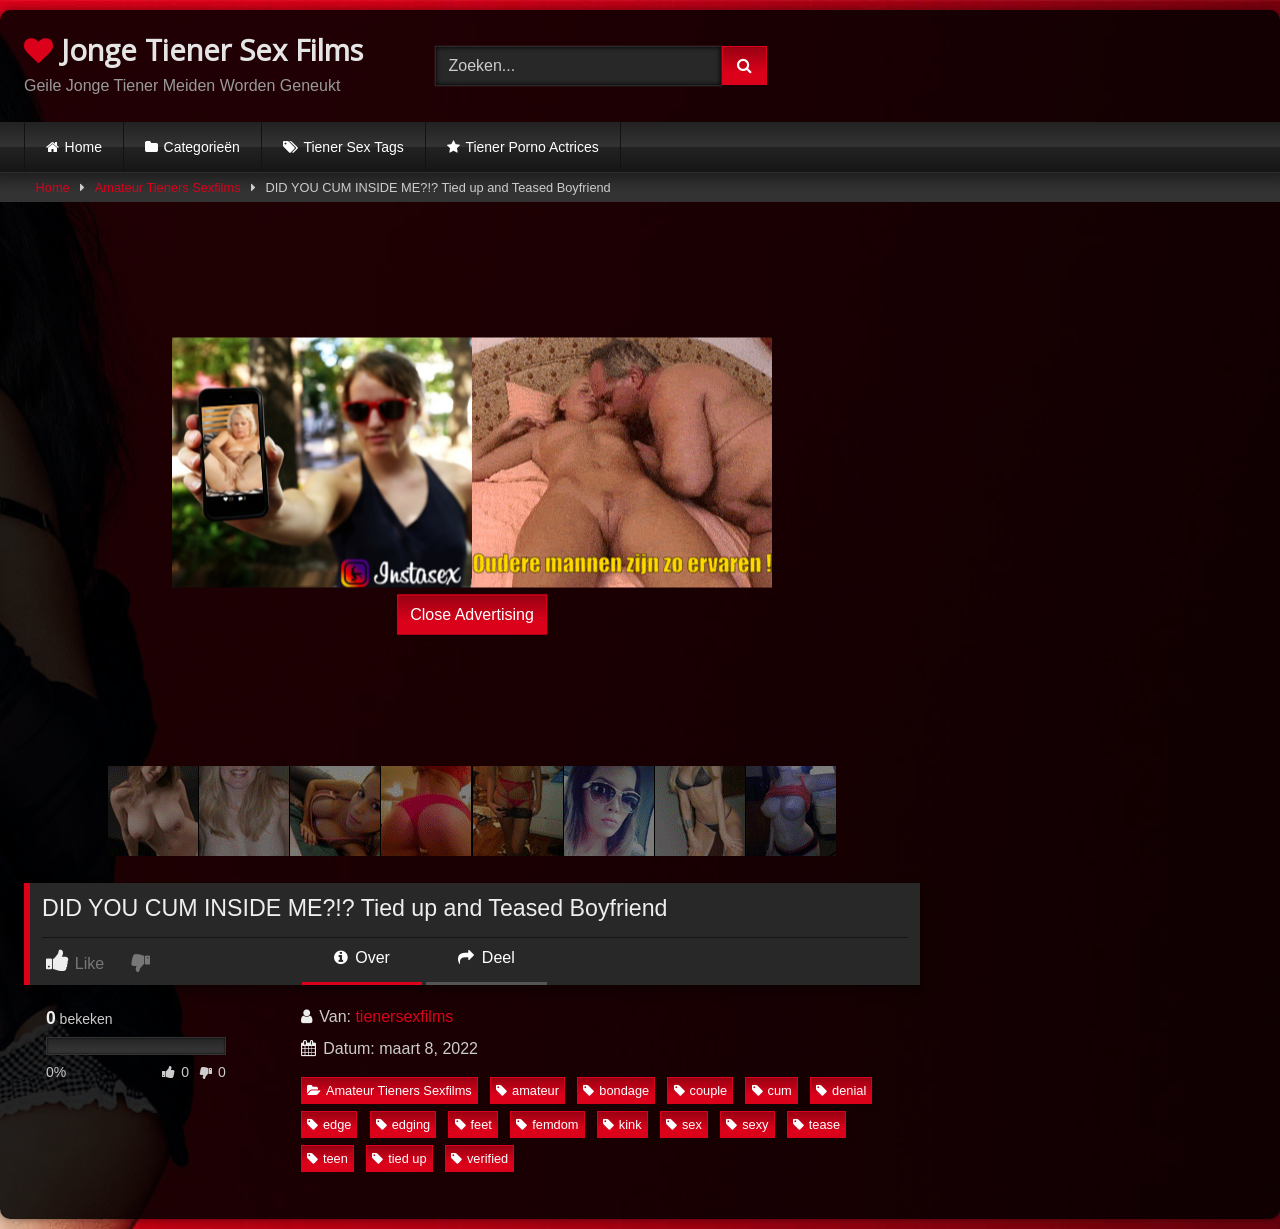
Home (83, 147)
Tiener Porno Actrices (531, 147)
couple (701, 1090)
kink (622, 1124)
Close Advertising (472, 614)
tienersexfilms (404, 1016)
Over (362, 957)
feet (473, 1124)
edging (403, 1124)
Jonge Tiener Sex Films (193, 49)
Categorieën (202, 147)
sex (684, 1124)
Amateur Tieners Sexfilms (168, 187)
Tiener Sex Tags (353, 147)
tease (816, 1124)
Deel (486, 957)
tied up (399, 1158)
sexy (747, 1124)
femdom (547, 1124)
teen (327, 1158)
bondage (616, 1090)
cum (772, 1090)
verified (479, 1158)
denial (841, 1090)
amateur (527, 1090)
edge (329, 1124)
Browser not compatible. (1050, 63)
